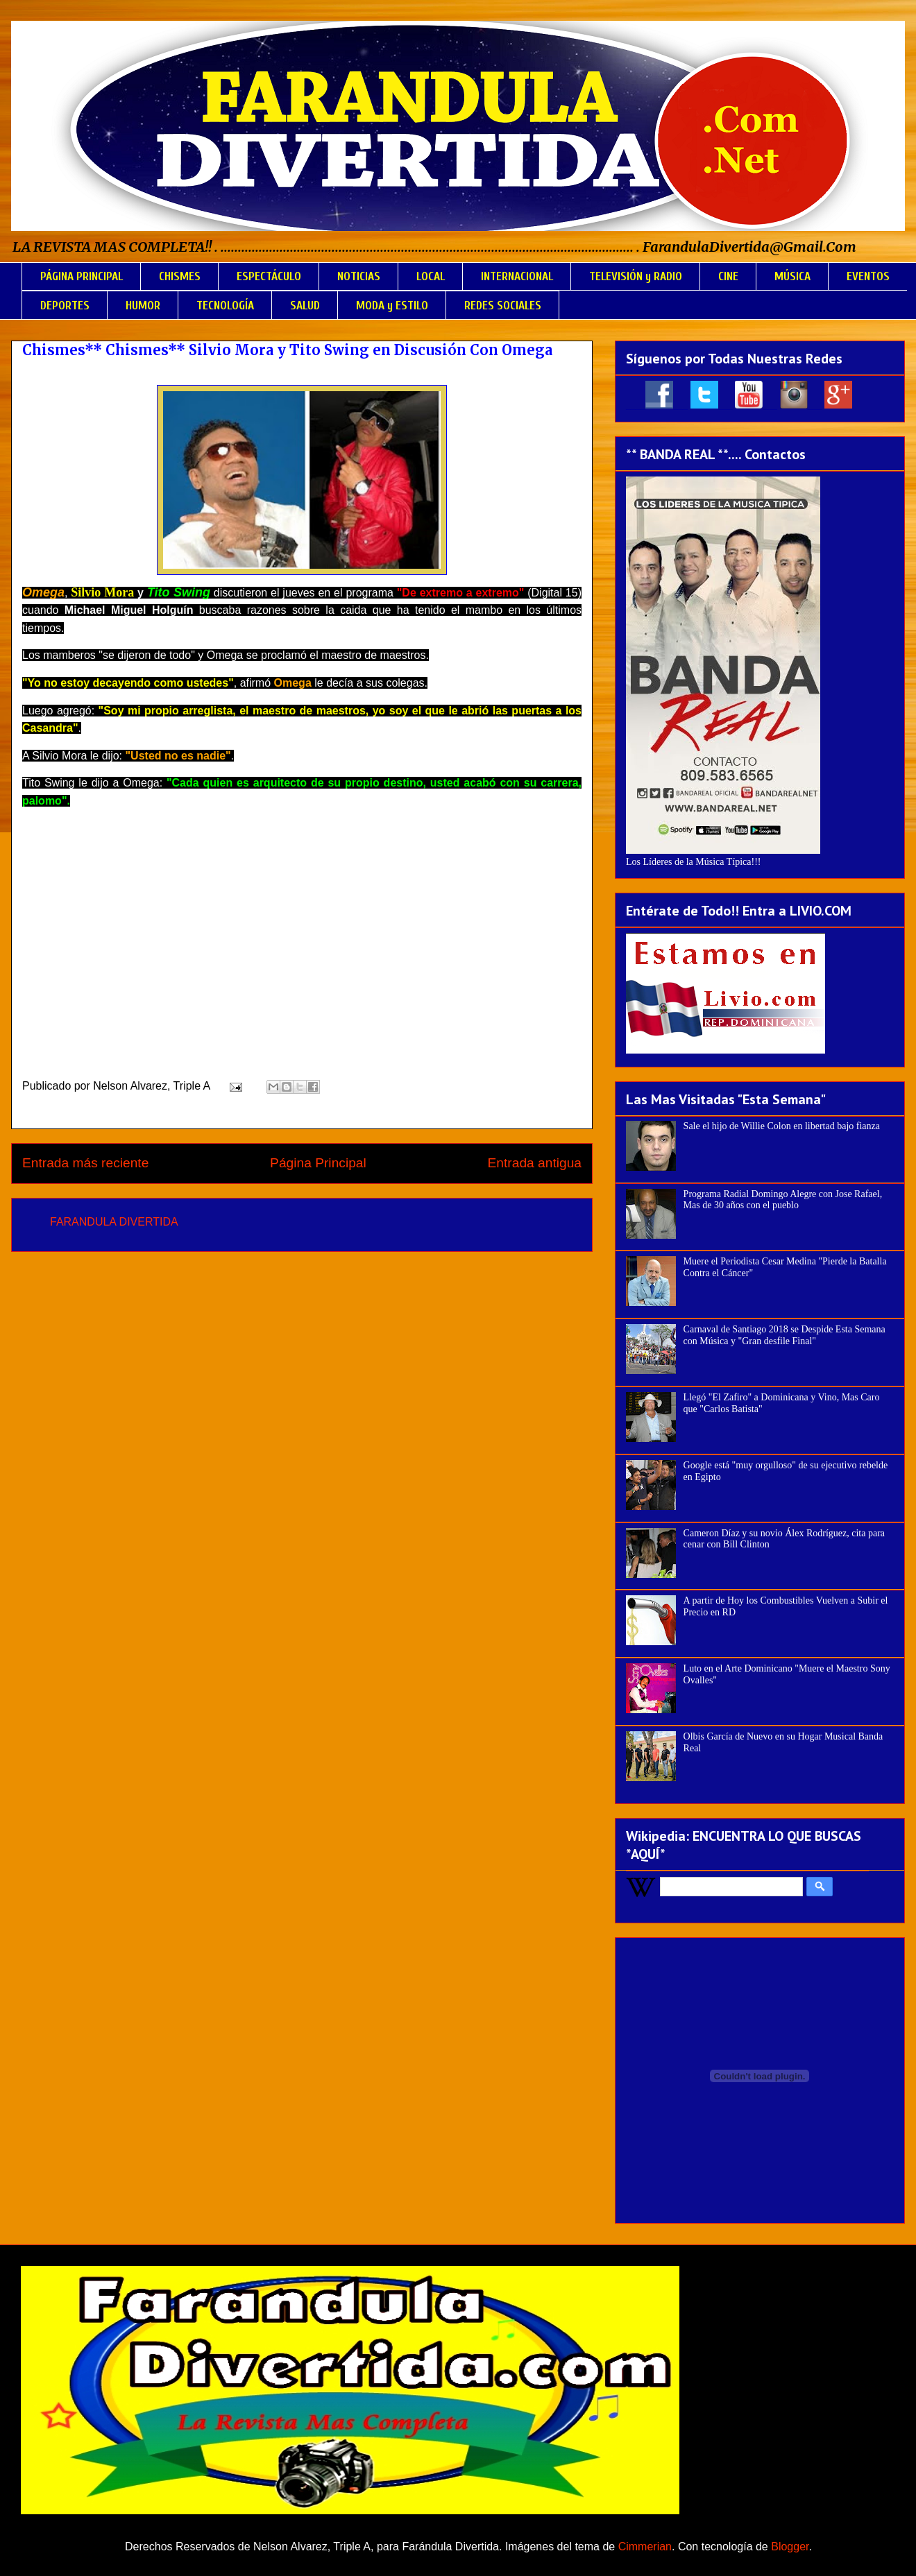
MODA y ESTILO (392, 305)
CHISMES (180, 276)
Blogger (789, 2546)
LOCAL (430, 276)
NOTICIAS (358, 276)
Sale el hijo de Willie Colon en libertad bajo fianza (782, 1126)
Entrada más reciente (85, 1163)
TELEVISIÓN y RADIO (635, 276)
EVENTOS (868, 276)
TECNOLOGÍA (225, 305)
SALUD (305, 305)
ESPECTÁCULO (269, 276)
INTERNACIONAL (517, 276)
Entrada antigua (535, 1163)
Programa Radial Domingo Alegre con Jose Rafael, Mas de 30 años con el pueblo (783, 1200)
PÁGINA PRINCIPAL (81, 276)
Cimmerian (645, 2546)
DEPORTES (65, 305)
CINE (728, 276)
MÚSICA (792, 276)
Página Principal (318, 1163)
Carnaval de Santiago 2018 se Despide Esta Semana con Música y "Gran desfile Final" (784, 1335)
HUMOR (143, 305)
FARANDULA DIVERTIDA (114, 1222)
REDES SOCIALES (502, 305)
